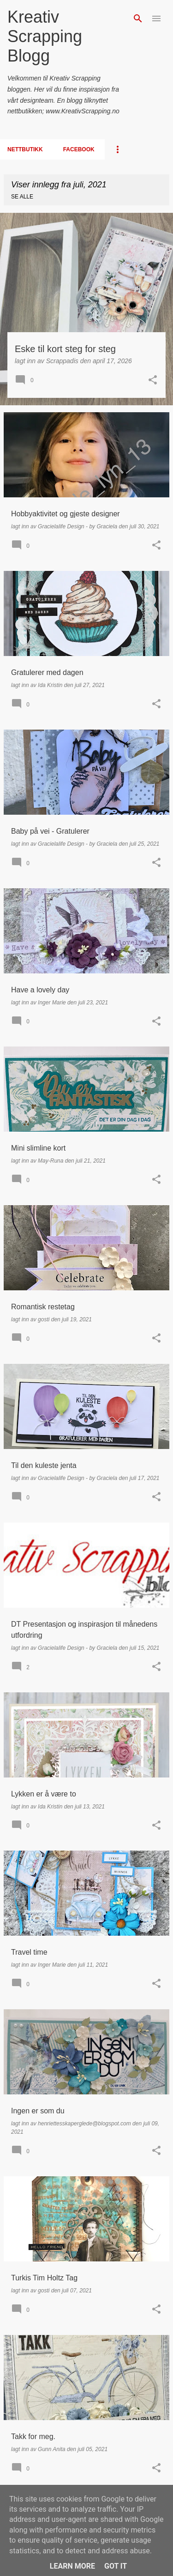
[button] (152, 380)
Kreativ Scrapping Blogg (44, 36)
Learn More (72, 2566)
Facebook (79, 149)
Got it (115, 2566)
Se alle (22, 196)
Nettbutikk (25, 149)
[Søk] (137, 18)
